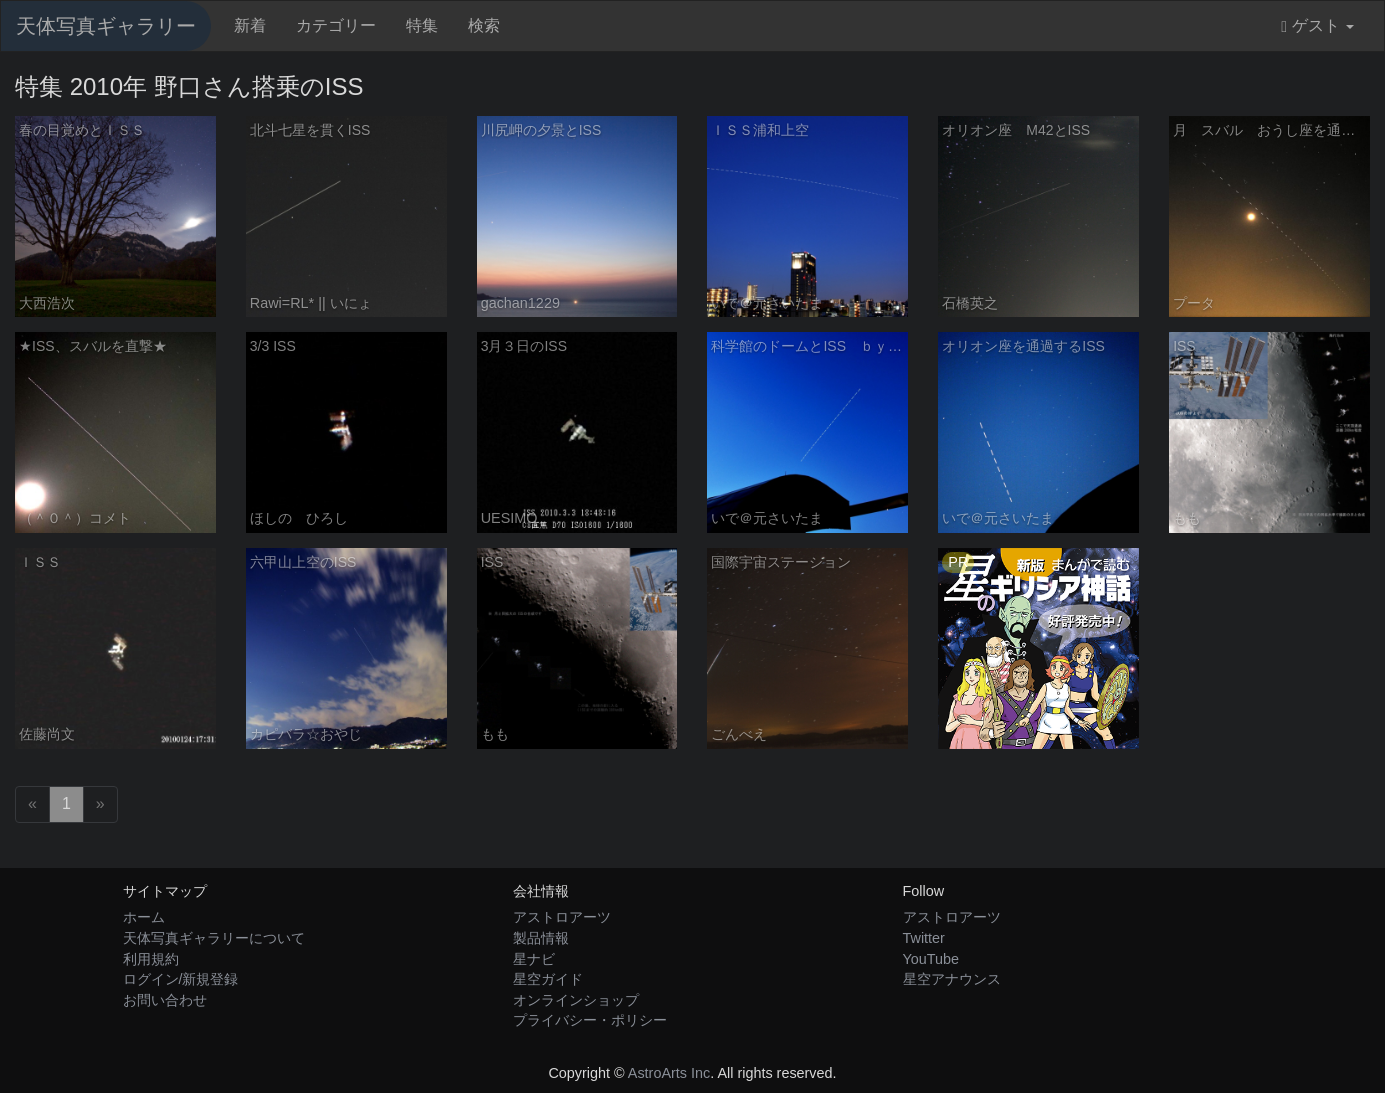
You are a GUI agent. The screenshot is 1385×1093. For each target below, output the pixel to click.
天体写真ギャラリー (106, 26)
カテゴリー (336, 25)
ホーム (144, 917)
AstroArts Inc (669, 1073)
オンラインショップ (576, 1000)
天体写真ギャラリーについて (214, 938)
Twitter (924, 938)
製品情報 (541, 938)
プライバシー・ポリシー (590, 1020)
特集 (422, 25)
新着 (250, 25)
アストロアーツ (562, 917)
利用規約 (151, 959)
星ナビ (534, 959)
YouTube (931, 959)
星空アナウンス (952, 979)
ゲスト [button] (1317, 26)
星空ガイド (548, 979)
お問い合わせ (165, 1000)
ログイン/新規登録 (181, 979)
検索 (484, 25)
